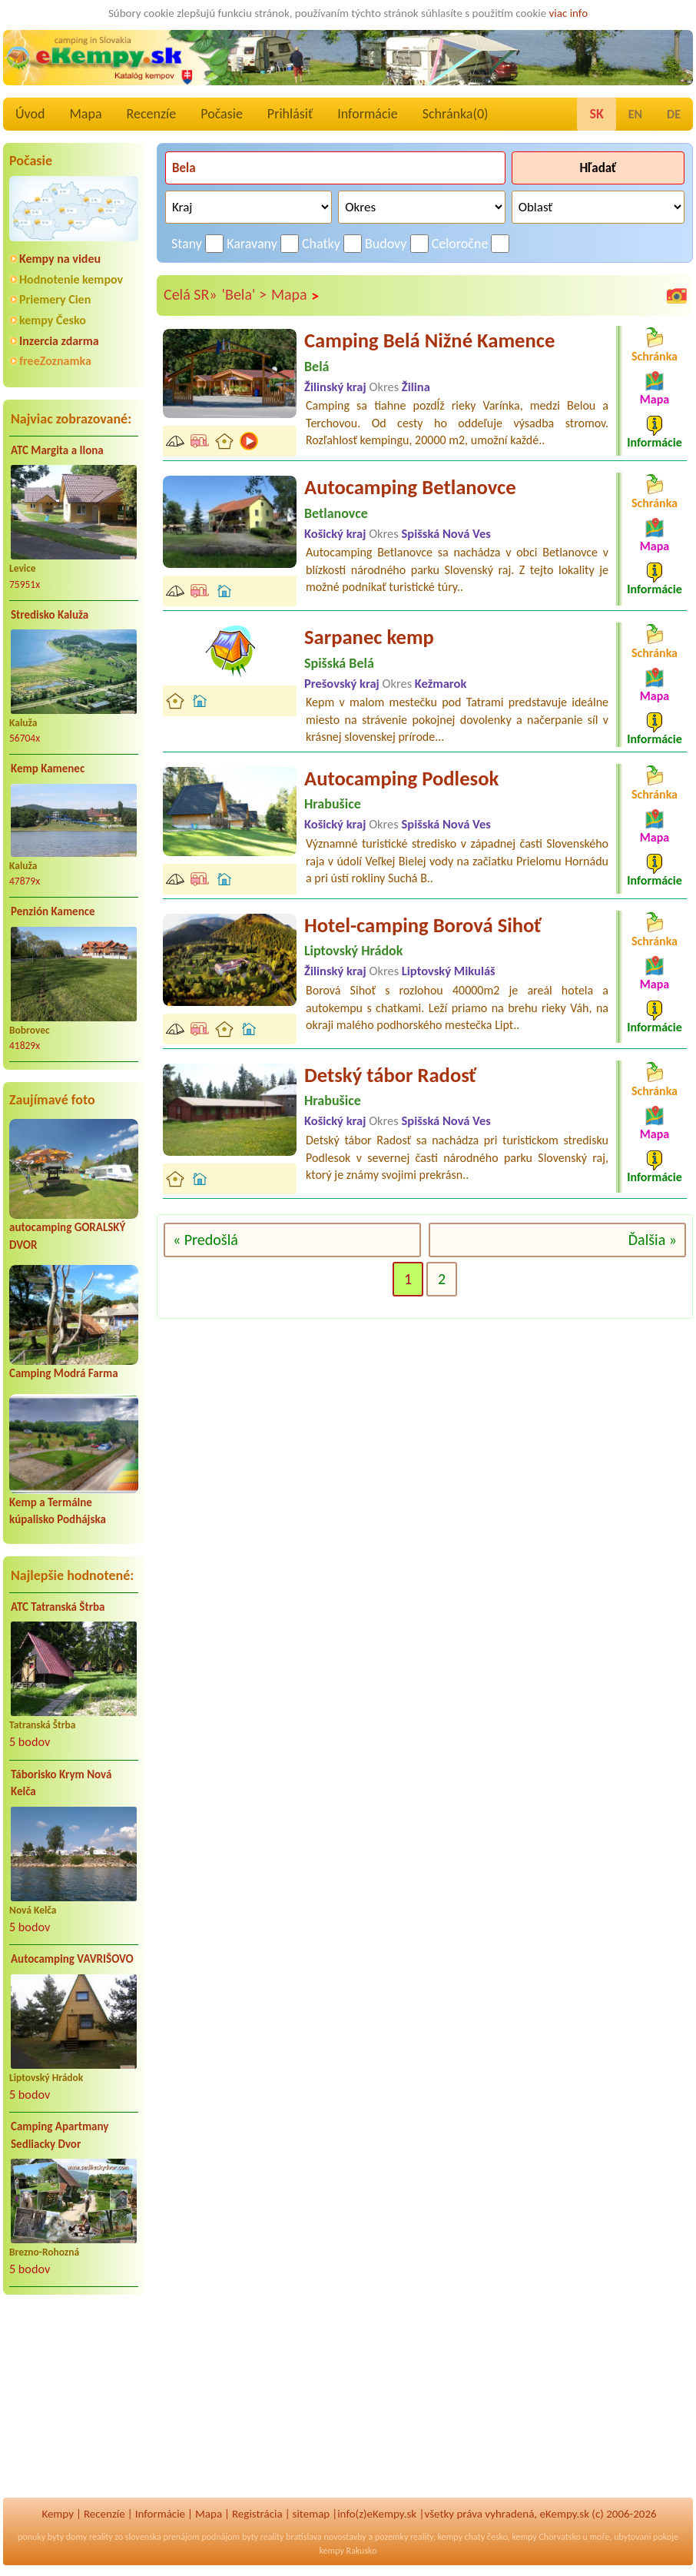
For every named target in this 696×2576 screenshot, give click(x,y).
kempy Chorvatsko (546, 2536)
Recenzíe (152, 113)
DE (674, 114)
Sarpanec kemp (369, 637)
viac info (568, 13)
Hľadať (597, 168)
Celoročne (460, 243)
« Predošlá (205, 1239)
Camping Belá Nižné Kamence (429, 340)
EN (635, 114)
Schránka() (456, 113)
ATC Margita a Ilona (57, 450)
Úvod (30, 113)
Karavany (252, 243)
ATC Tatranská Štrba (57, 1607)
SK (596, 113)
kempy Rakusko (348, 2550)
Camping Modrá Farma (63, 1373)
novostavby (344, 2536)
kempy (450, 2536)
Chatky (321, 243)
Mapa (85, 113)
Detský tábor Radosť (390, 1075)
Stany (186, 243)
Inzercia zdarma (59, 341)
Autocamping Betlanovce (410, 487)
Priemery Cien (55, 299)
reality (101, 2536)
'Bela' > (244, 294)
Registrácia (257, 2514)
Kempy (57, 2514)
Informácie (367, 113)
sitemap (311, 2514)
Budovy (386, 243)
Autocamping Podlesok (401, 778)
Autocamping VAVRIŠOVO (72, 1959)
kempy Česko (52, 320)
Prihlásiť (290, 113)
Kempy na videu (60, 258)
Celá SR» (190, 294)
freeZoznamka (55, 361)
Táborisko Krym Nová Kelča (61, 1783)
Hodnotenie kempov (71, 279)
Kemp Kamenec (48, 768)
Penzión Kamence (53, 911)
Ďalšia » (652, 1239)
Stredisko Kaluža (49, 615)
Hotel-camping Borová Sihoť (423, 925)
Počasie (222, 113)
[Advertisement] (73, 2406)
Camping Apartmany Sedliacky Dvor (59, 2135)
